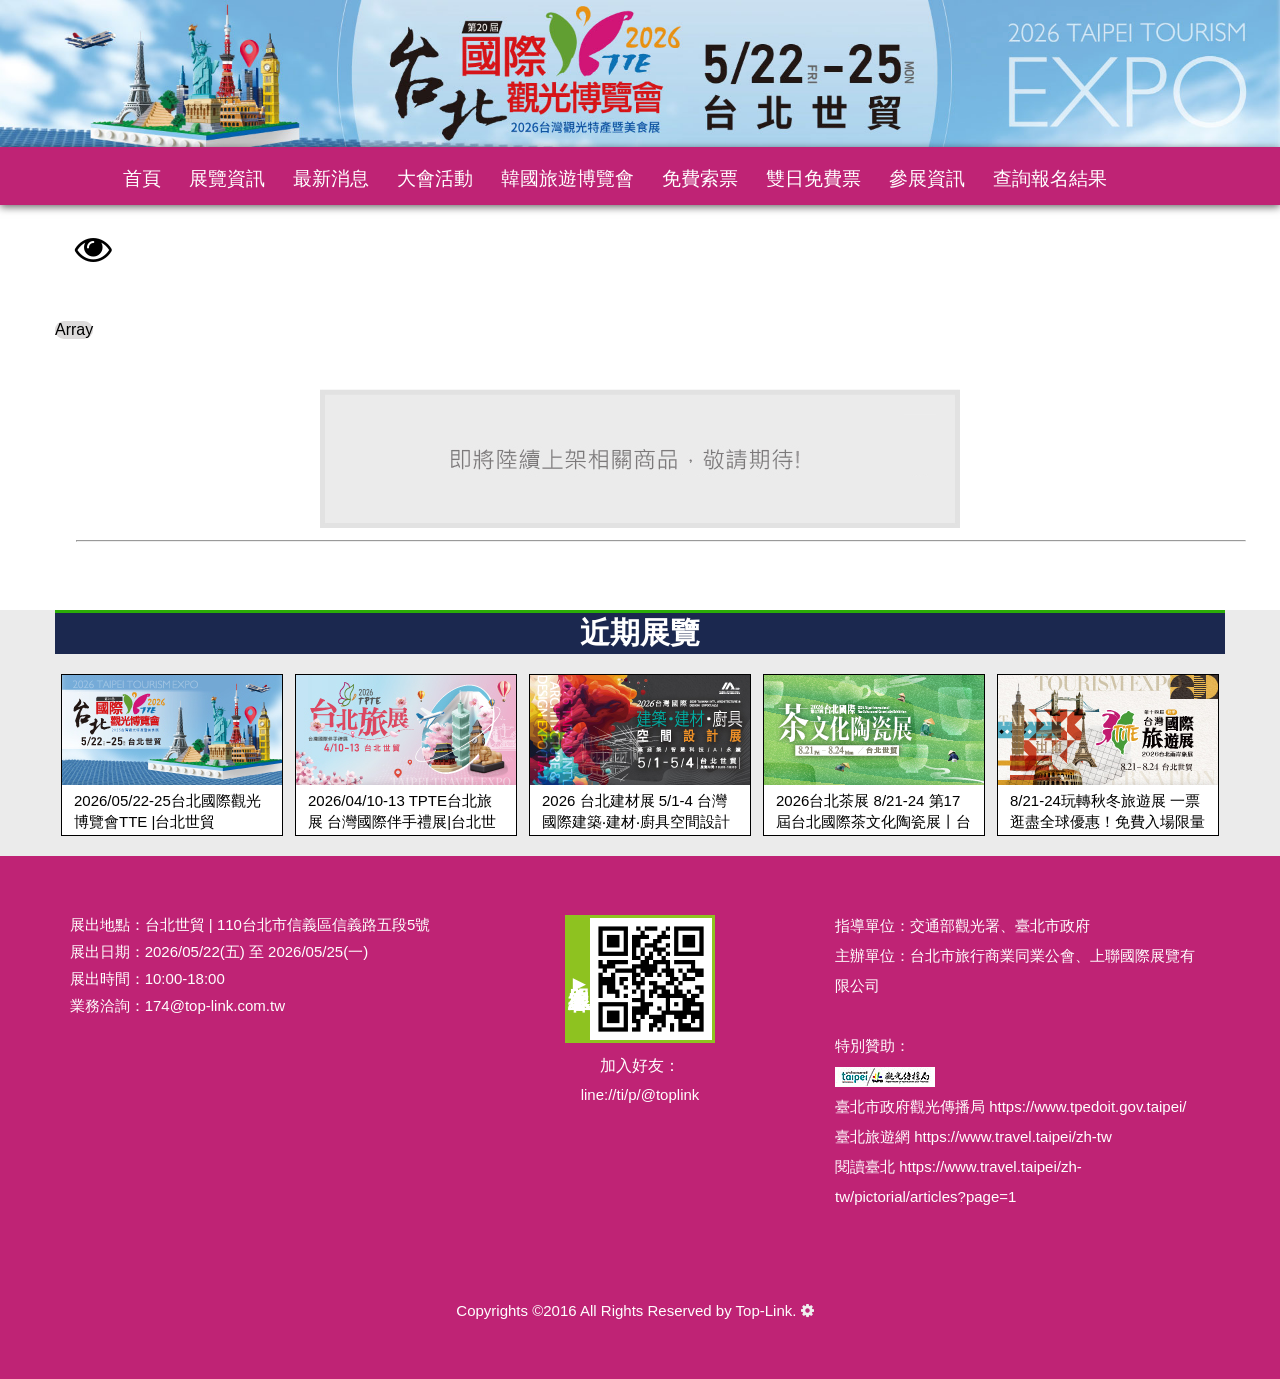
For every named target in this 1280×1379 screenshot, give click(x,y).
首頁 (142, 178)
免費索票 (700, 178)
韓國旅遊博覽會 (567, 178)
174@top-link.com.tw (215, 1005)
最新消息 (331, 178)
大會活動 (435, 178)
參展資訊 (927, 178)
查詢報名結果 (1050, 178)
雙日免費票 (813, 178)
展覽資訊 (227, 178)
